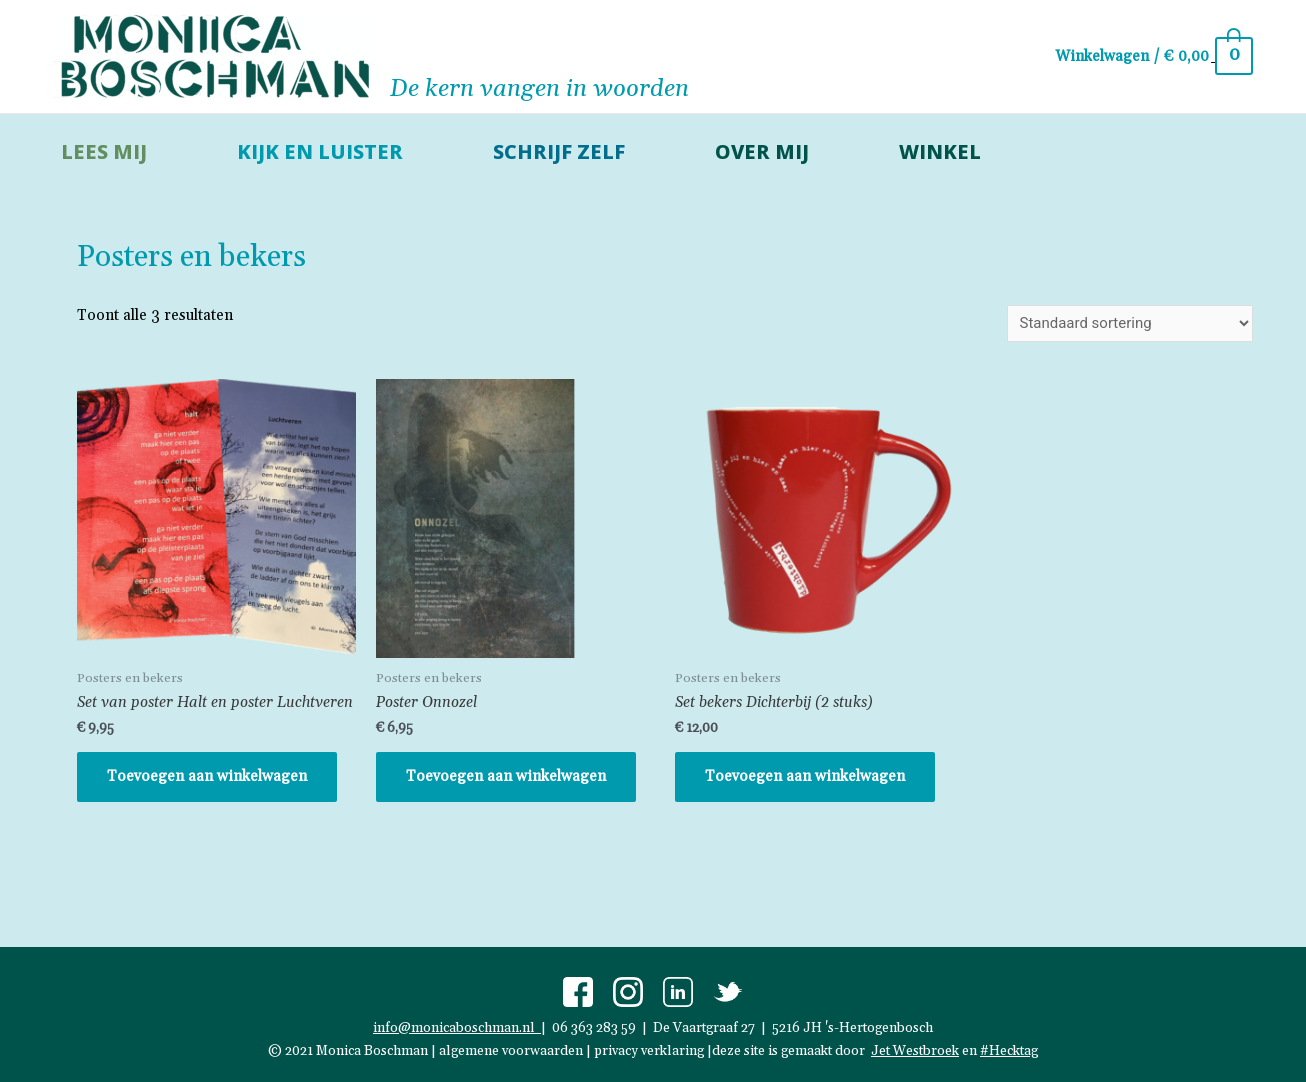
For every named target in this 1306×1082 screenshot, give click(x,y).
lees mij (104, 151)
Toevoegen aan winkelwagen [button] (207, 776)
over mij (762, 151)
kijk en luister (320, 151)
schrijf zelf (559, 151)
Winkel (940, 151)
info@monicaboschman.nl (457, 1028)
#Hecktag (1009, 1050)
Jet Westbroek (915, 1050)
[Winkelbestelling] (1130, 323)
